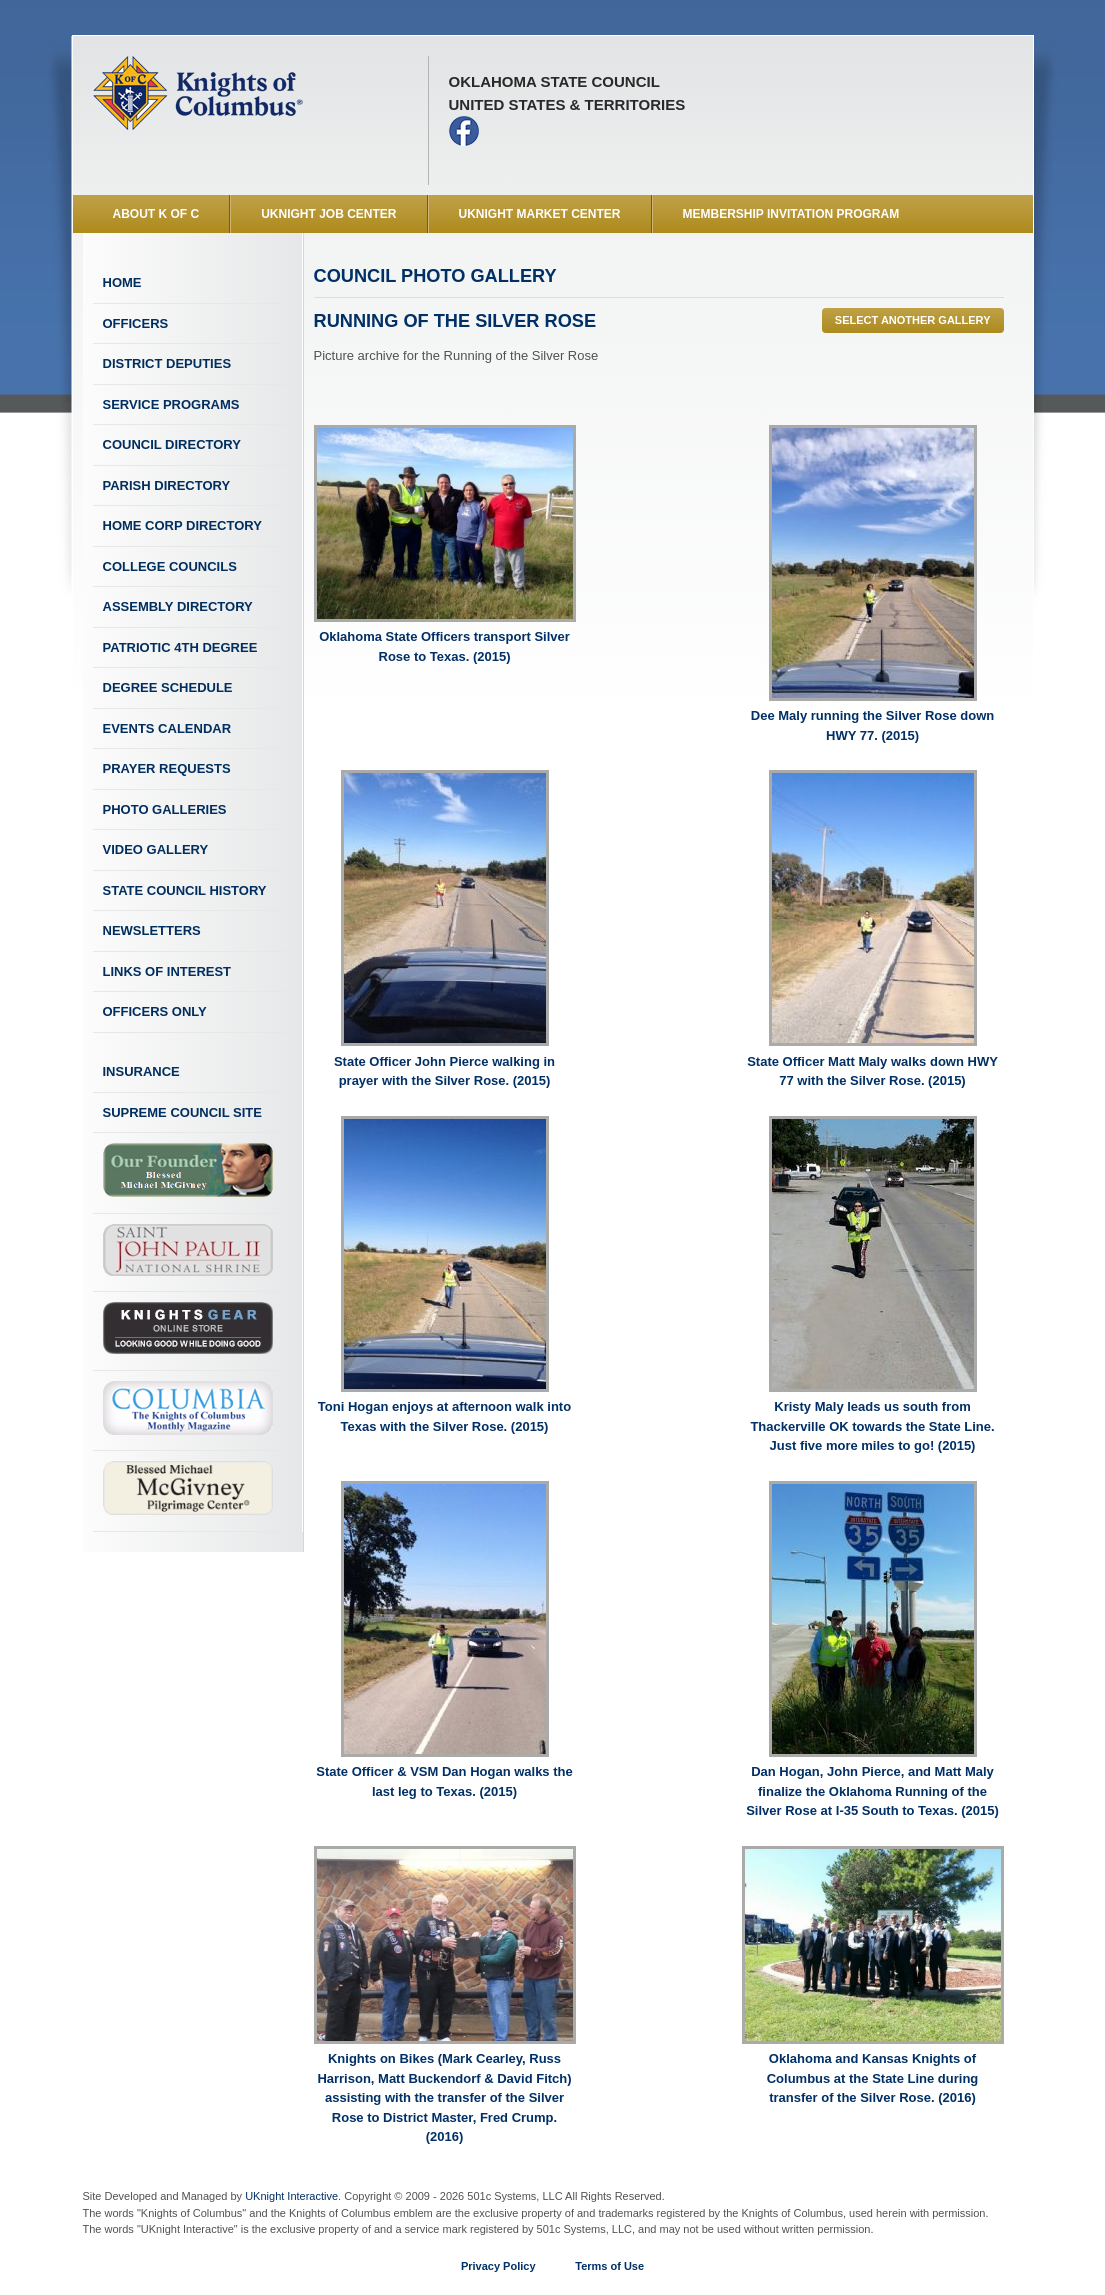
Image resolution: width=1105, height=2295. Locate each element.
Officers (136, 323)
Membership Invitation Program (791, 214)
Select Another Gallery (913, 320)
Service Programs (171, 404)
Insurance (141, 1071)
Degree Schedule (168, 687)
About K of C (156, 214)
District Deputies (167, 363)
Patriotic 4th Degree (180, 647)
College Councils (170, 566)
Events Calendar (167, 728)
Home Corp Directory (182, 525)
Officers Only (155, 1011)
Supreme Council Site (182, 1112)
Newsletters (152, 930)
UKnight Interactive (291, 2196)
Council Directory (172, 444)
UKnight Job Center (328, 214)
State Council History (185, 890)
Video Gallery (156, 849)
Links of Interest (167, 971)
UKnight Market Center (540, 214)
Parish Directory (167, 485)
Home (122, 282)
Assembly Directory (178, 606)
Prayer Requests (167, 768)
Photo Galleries (165, 809)
